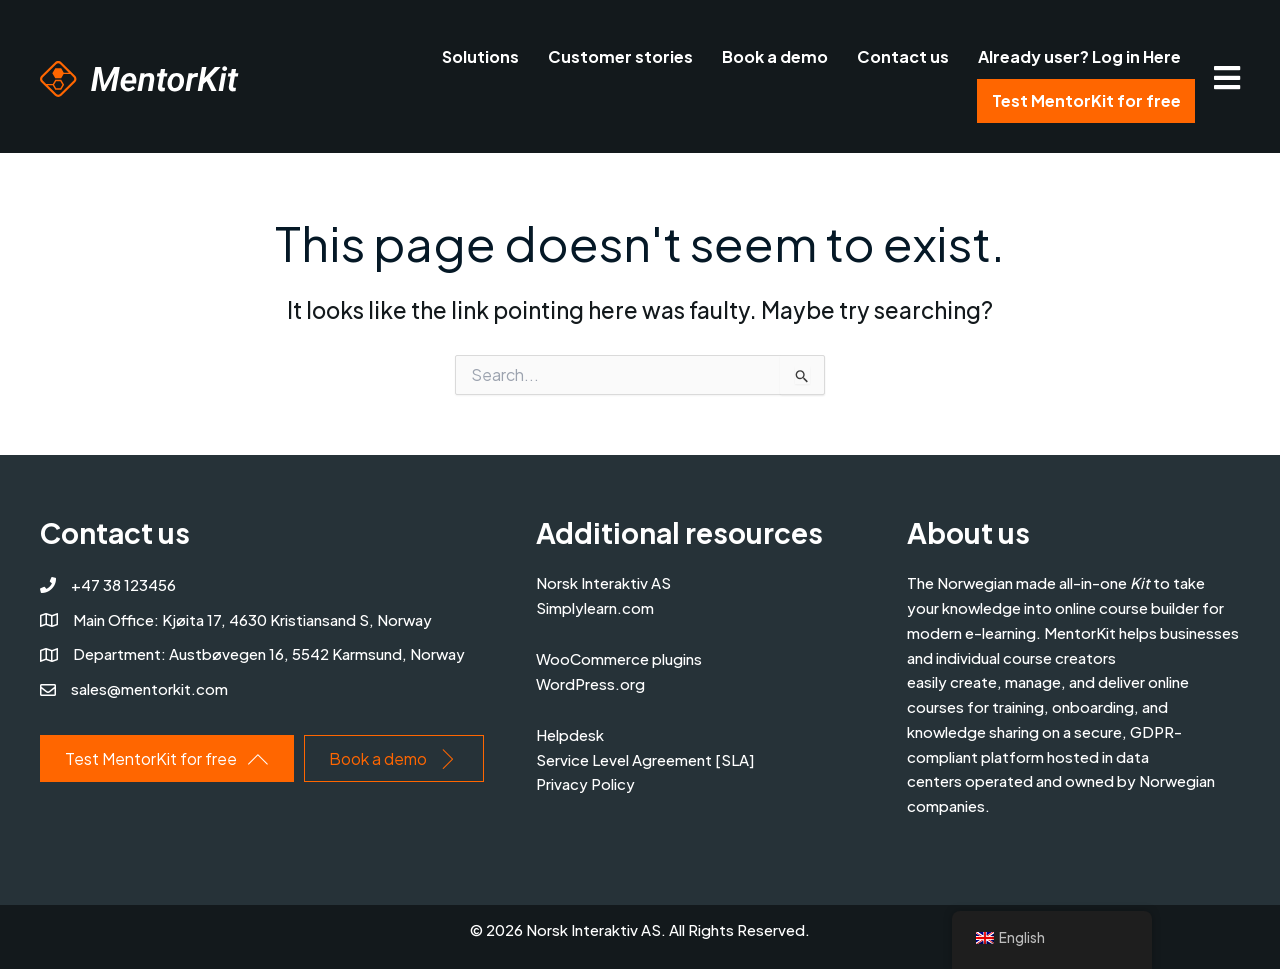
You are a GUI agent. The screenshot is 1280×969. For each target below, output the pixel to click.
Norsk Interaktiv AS (603, 582)
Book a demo (775, 56)
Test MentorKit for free (1086, 100)
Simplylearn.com (595, 607)
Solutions (480, 56)
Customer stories (620, 56)
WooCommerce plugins (619, 658)
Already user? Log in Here (1079, 56)
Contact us (903, 56)
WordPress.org (590, 683)
